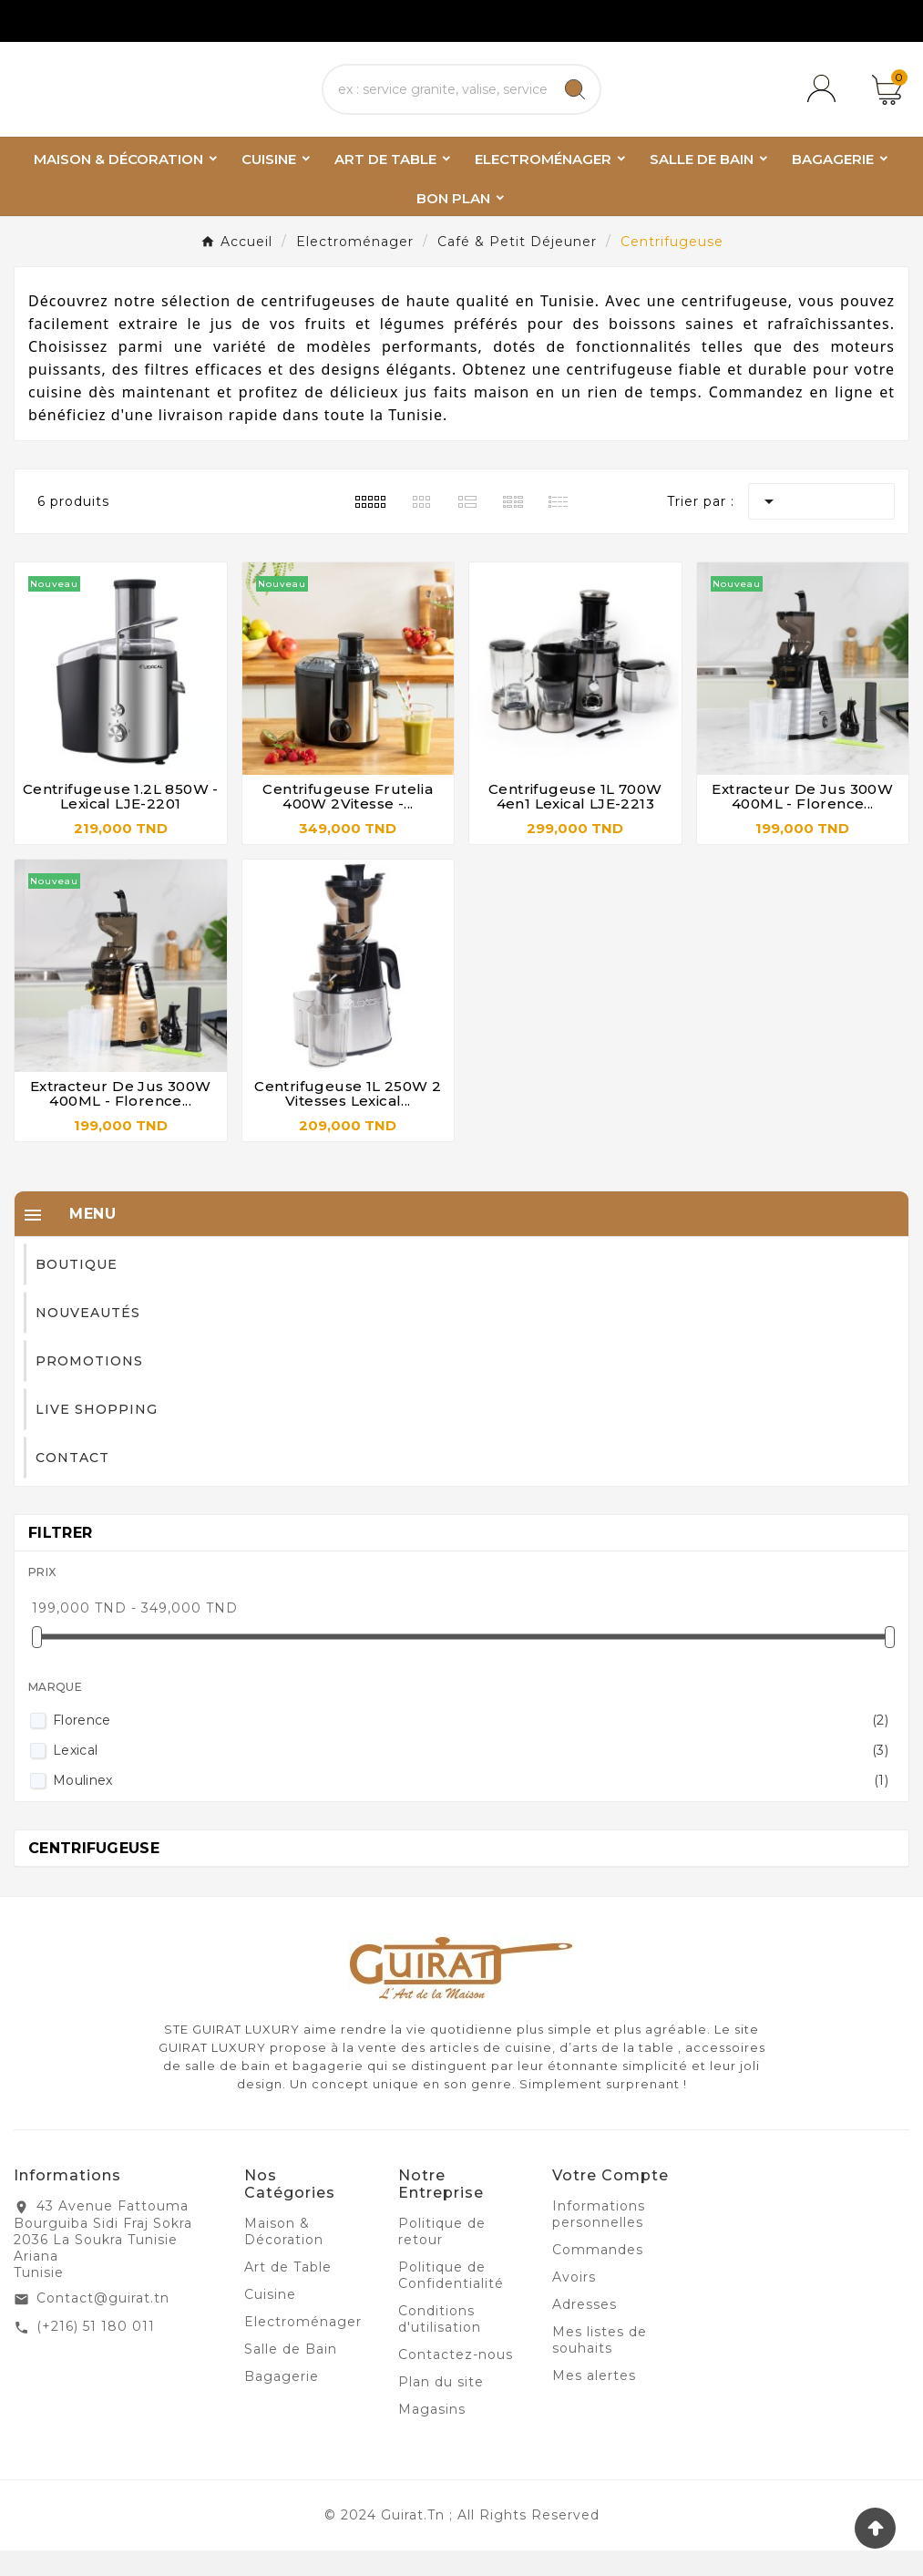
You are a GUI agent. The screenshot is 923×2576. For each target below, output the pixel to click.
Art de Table (288, 2292)
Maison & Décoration (283, 2257)
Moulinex (470, 1806)
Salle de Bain (290, 2374)
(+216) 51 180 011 (95, 2352)
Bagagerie (281, 2402)
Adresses (584, 2330)
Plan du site (441, 2407)
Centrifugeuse (93, 1873)
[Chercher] (437, 102)
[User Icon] (824, 102)
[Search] (575, 102)
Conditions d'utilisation (439, 2344)
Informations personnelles (598, 2239)
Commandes (597, 2275)
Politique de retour (442, 2257)
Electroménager (303, 2347)
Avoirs (574, 2302)
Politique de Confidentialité (451, 2300)
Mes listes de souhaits (599, 2365)
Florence (470, 1745)
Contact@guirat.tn (102, 2323)
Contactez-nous (455, 2380)
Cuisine (270, 2320)
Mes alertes (594, 2401)
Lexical (470, 1775)
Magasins (432, 2435)
